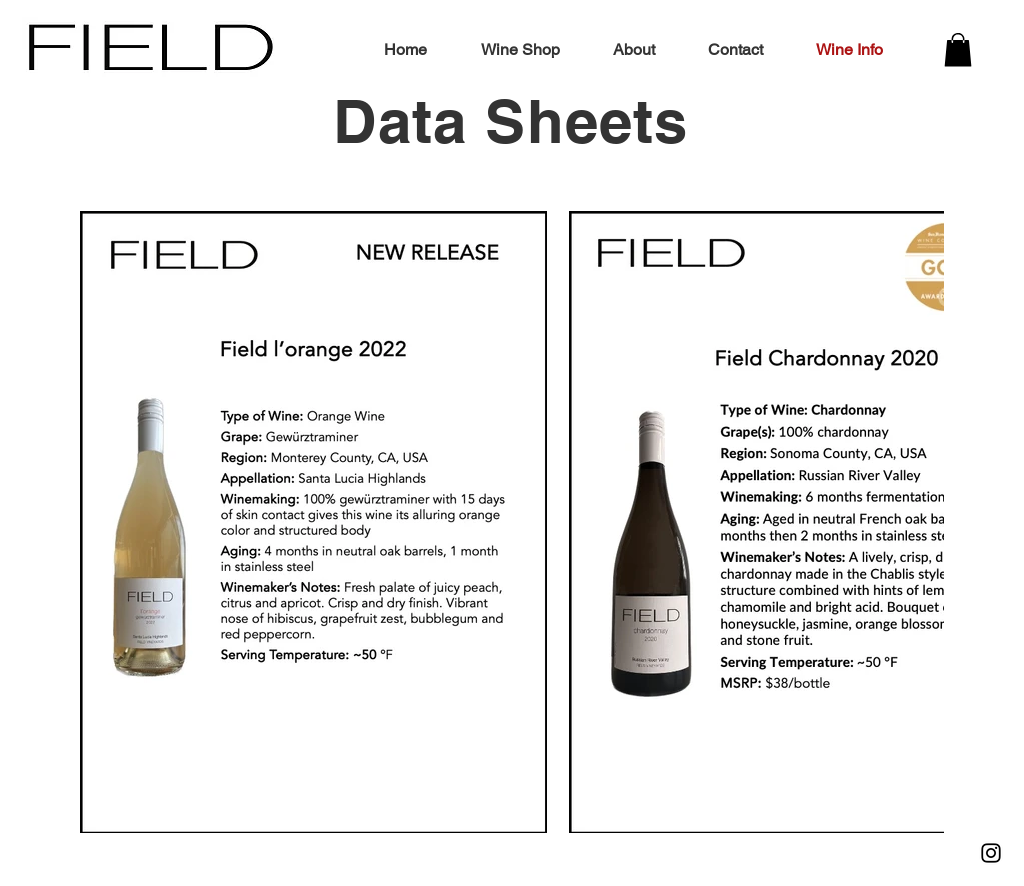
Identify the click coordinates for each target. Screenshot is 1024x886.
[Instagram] (991, 853)
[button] (958, 49)
